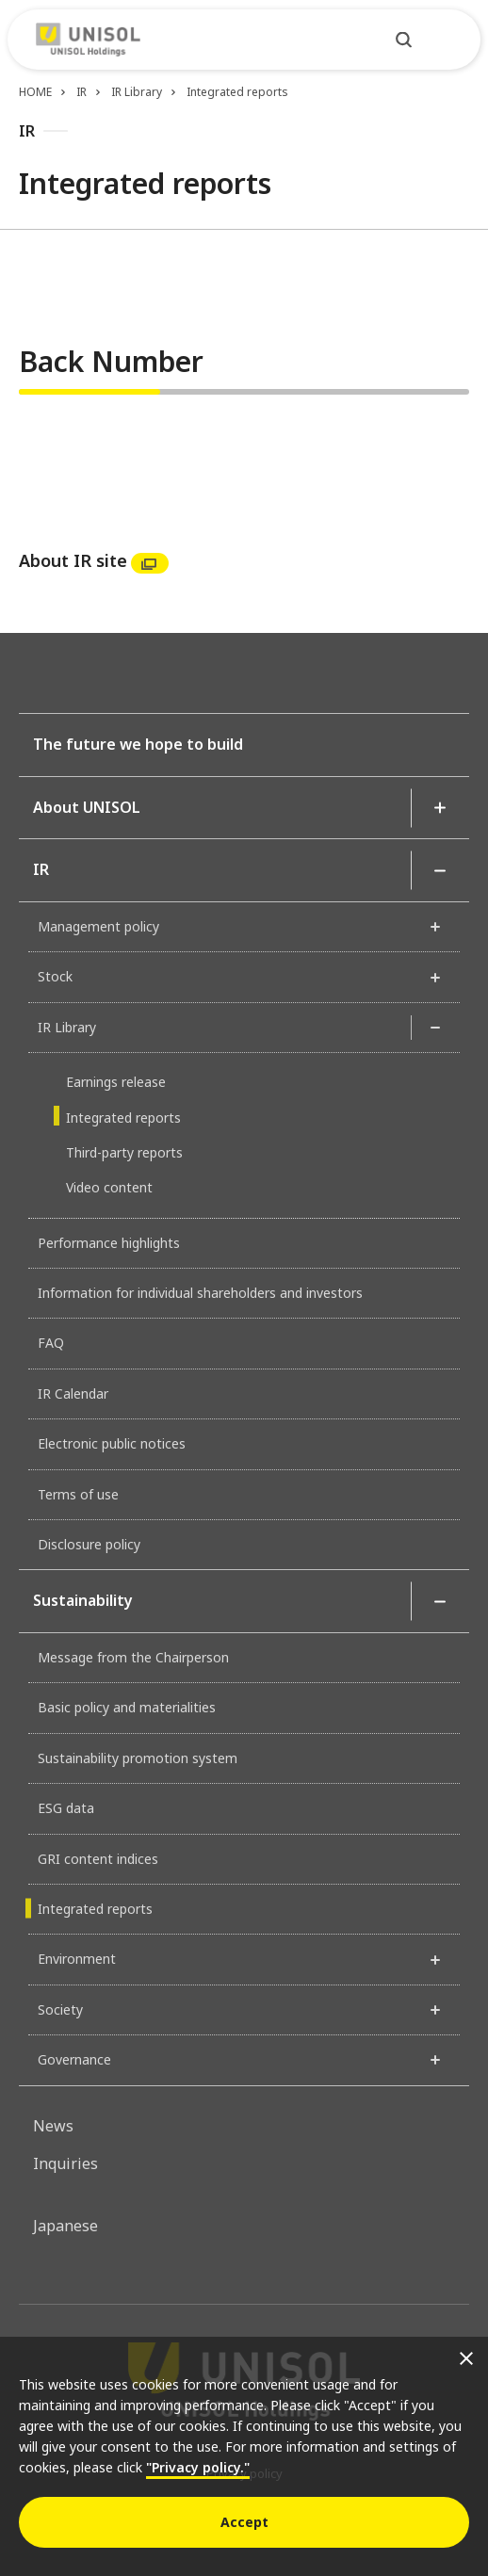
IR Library (136, 92)
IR (81, 92)
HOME (35, 92)
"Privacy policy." (198, 2467)
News (53, 2125)
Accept (244, 2522)
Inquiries (65, 2163)
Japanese (65, 2225)
